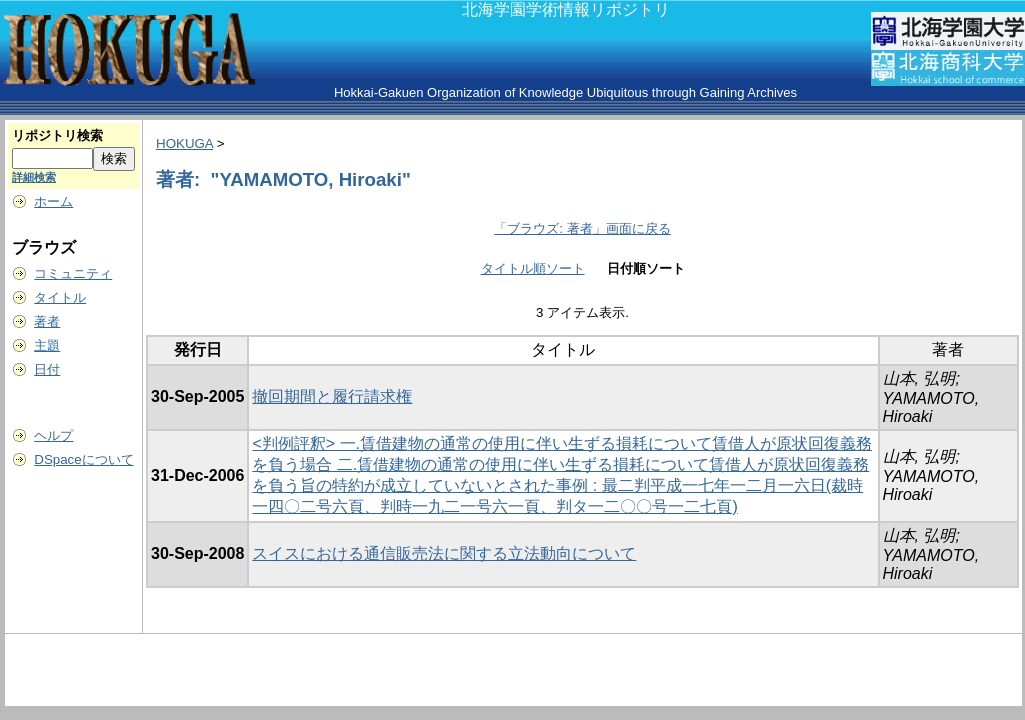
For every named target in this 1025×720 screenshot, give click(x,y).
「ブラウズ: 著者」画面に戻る (582, 228)
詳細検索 (34, 177)
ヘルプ (53, 435)
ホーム (53, 201)
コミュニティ (73, 273)
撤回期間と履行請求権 (332, 396)
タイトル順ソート (533, 268)
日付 (47, 369)
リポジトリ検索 (57, 135)
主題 (47, 345)
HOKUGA (184, 143)
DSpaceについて (83, 459)
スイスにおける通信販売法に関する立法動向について (444, 553)
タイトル (60, 297)
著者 (47, 321)
